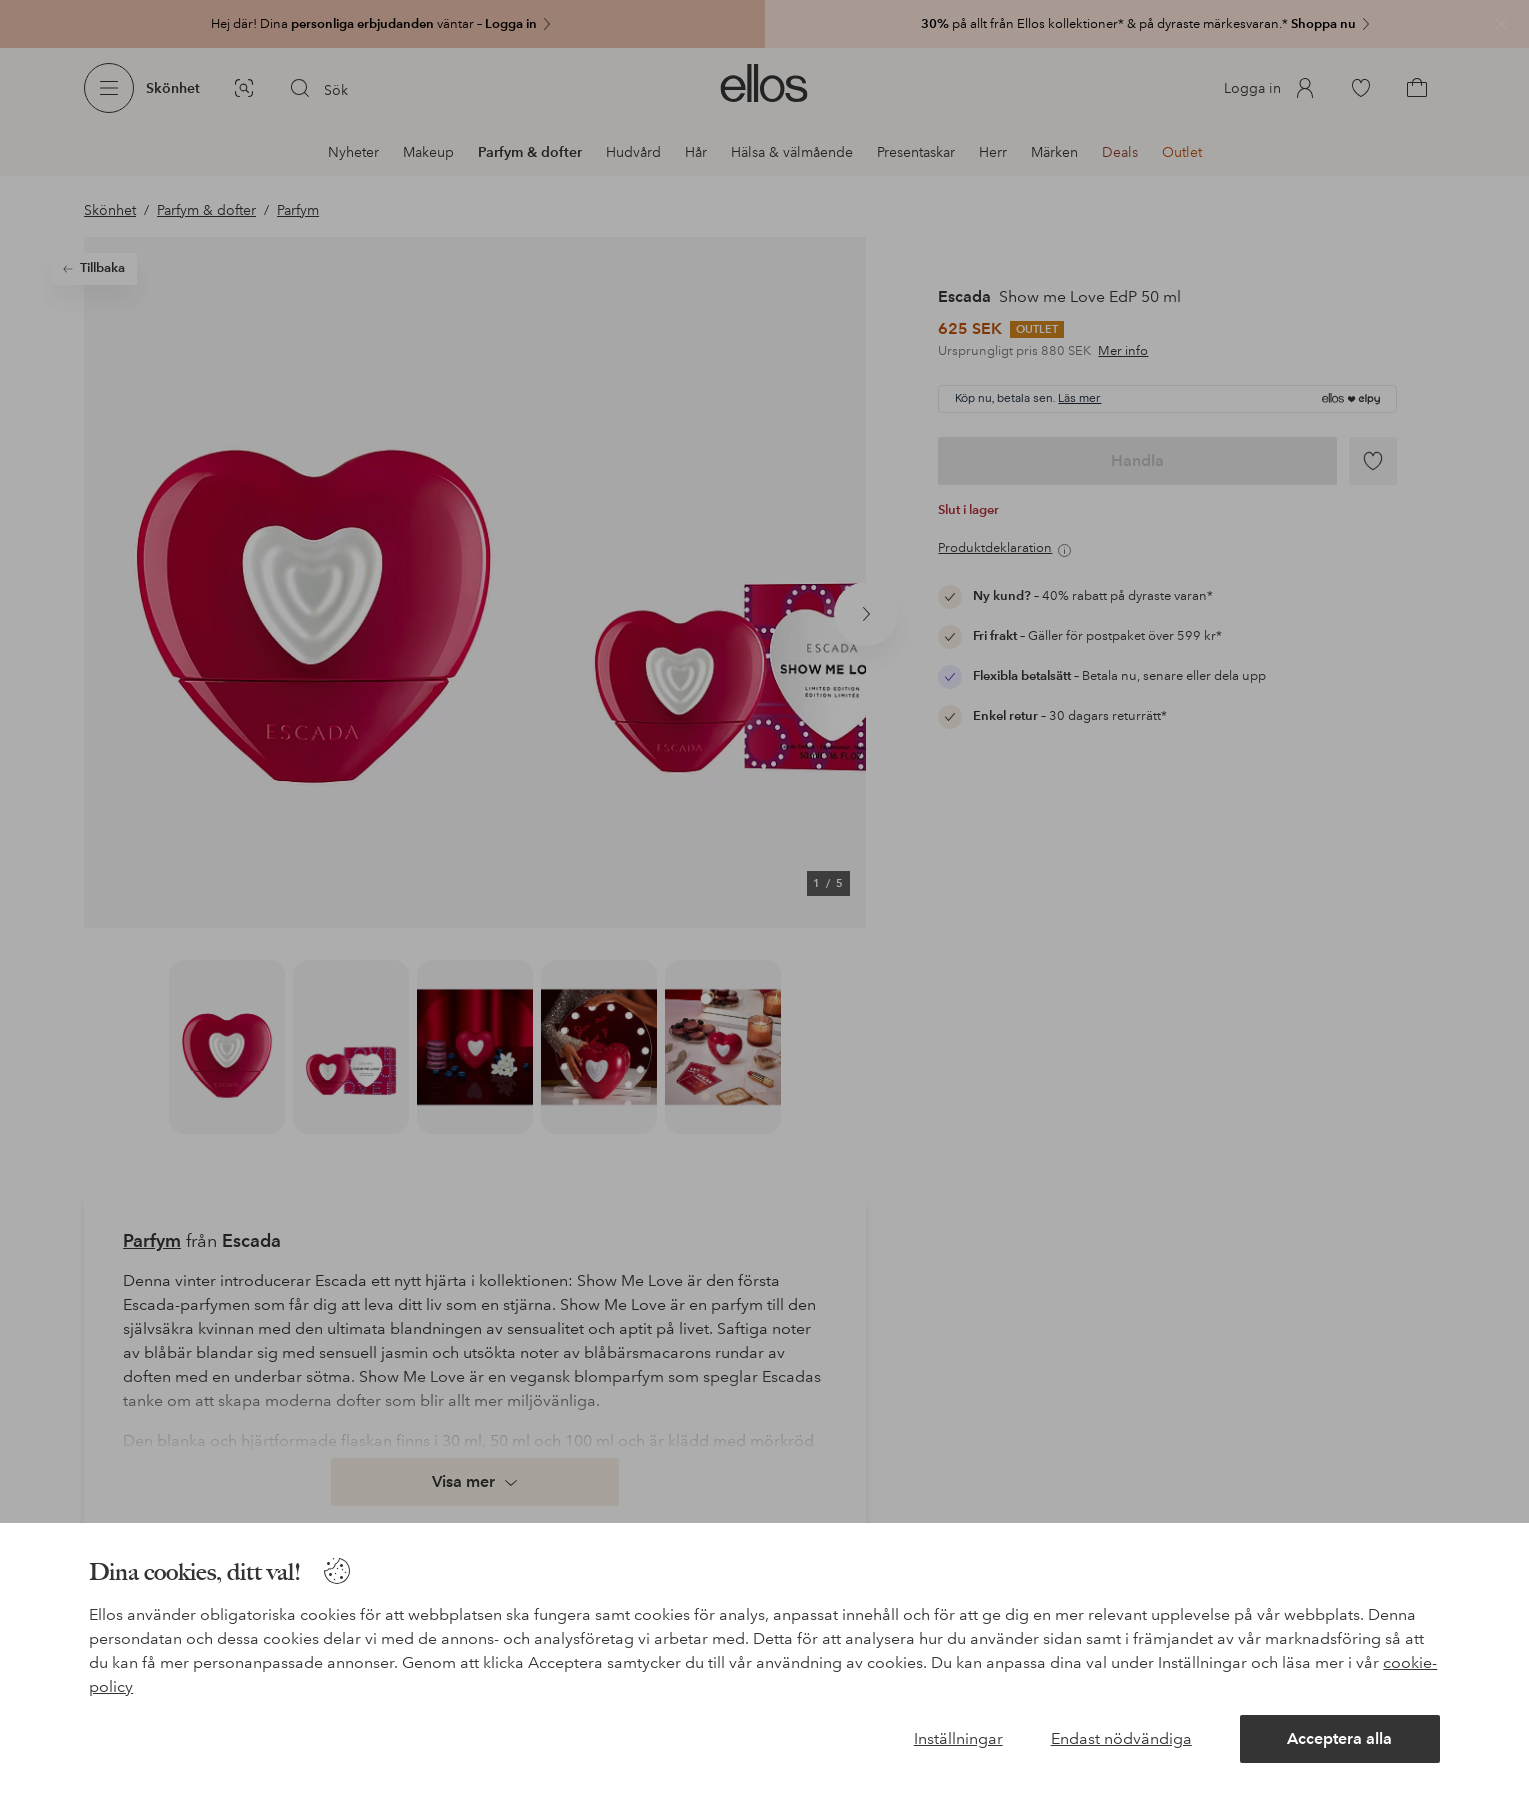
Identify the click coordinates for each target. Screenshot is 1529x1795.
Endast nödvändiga (1121, 1738)
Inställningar (958, 1738)
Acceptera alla (1339, 1738)
